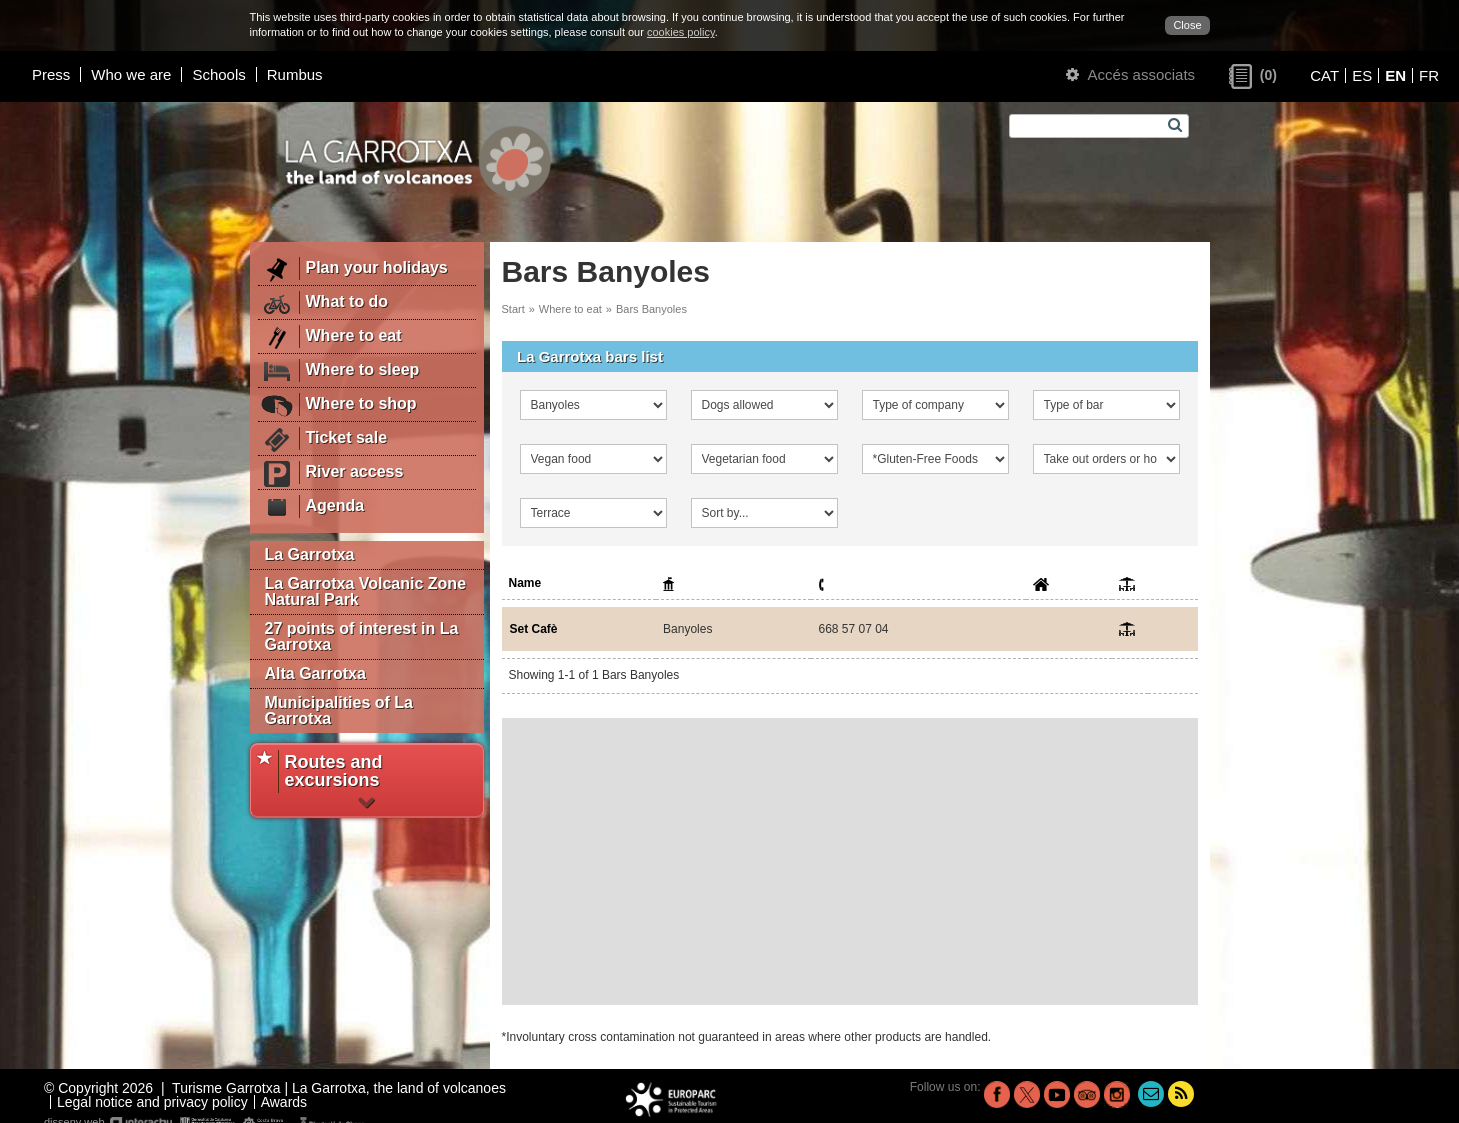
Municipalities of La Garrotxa (339, 710)
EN (1395, 75)
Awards (284, 1102)
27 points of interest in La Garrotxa (362, 636)
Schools (218, 74)
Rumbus (295, 74)
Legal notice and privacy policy (152, 1102)
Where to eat (570, 309)
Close (1187, 25)
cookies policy (681, 32)
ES (1362, 75)
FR (1429, 75)
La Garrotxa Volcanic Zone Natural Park (366, 591)
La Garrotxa (310, 554)
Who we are (131, 74)
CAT (1324, 75)
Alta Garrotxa (315, 673)
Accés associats (1130, 74)
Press (51, 74)
